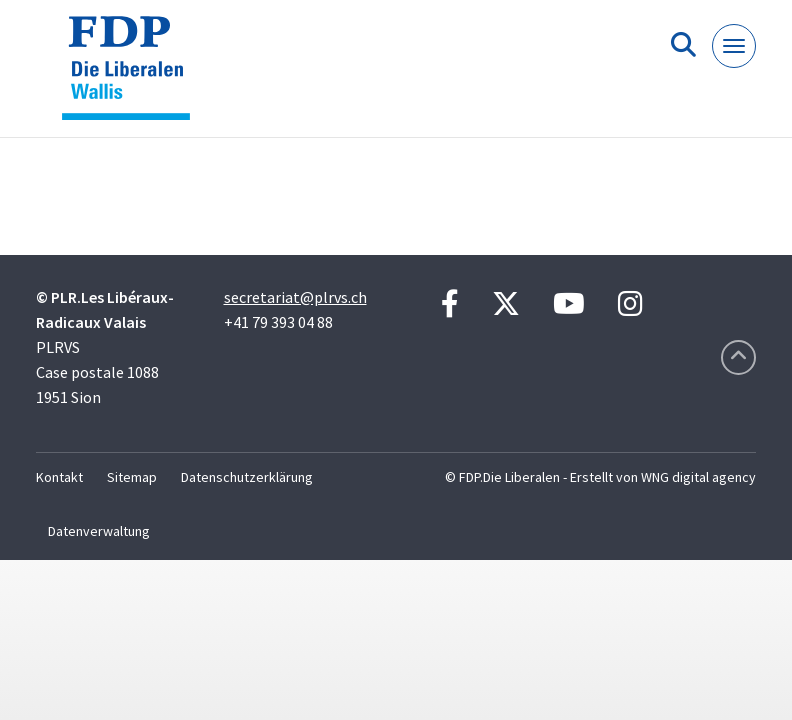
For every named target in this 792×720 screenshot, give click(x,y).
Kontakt (59, 477)
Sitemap (132, 477)
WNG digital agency (698, 477)
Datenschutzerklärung (247, 477)
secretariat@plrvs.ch (295, 297)
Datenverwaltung (99, 531)
